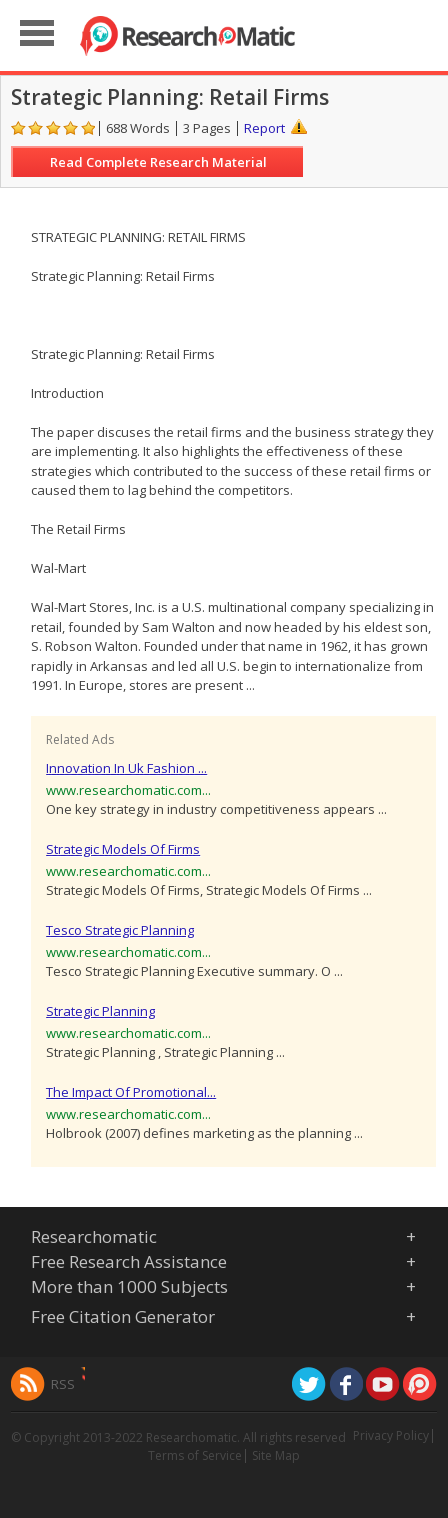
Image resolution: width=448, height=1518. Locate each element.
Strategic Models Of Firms (123, 849)
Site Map (276, 1455)
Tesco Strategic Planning (120, 930)
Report (264, 128)
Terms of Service (195, 1455)
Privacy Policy (391, 1435)
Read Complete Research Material (158, 162)
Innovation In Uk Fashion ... (126, 768)
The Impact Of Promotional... (131, 1092)
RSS (63, 1384)
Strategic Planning (100, 1011)
